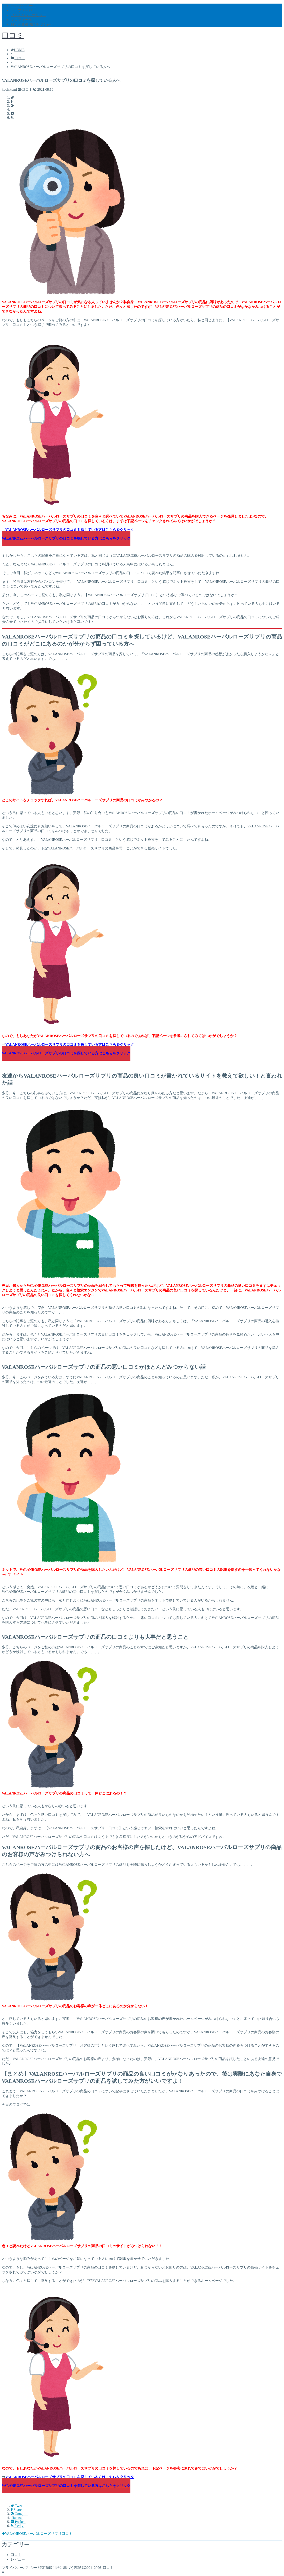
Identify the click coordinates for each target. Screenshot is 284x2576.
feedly (17, 2526)
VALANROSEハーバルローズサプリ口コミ (37, 2533)
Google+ (19, 2514)
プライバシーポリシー (28, 15)
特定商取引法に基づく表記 (32, 24)
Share (16, 2510)
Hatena (16, 2518)
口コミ (13, 35)
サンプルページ (23, 6)
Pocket (18, 2522)
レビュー (18, 2559)
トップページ (21, 10)
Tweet (17, 2506)
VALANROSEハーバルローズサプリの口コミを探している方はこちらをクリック (69, 530)
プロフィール (21, 20)
